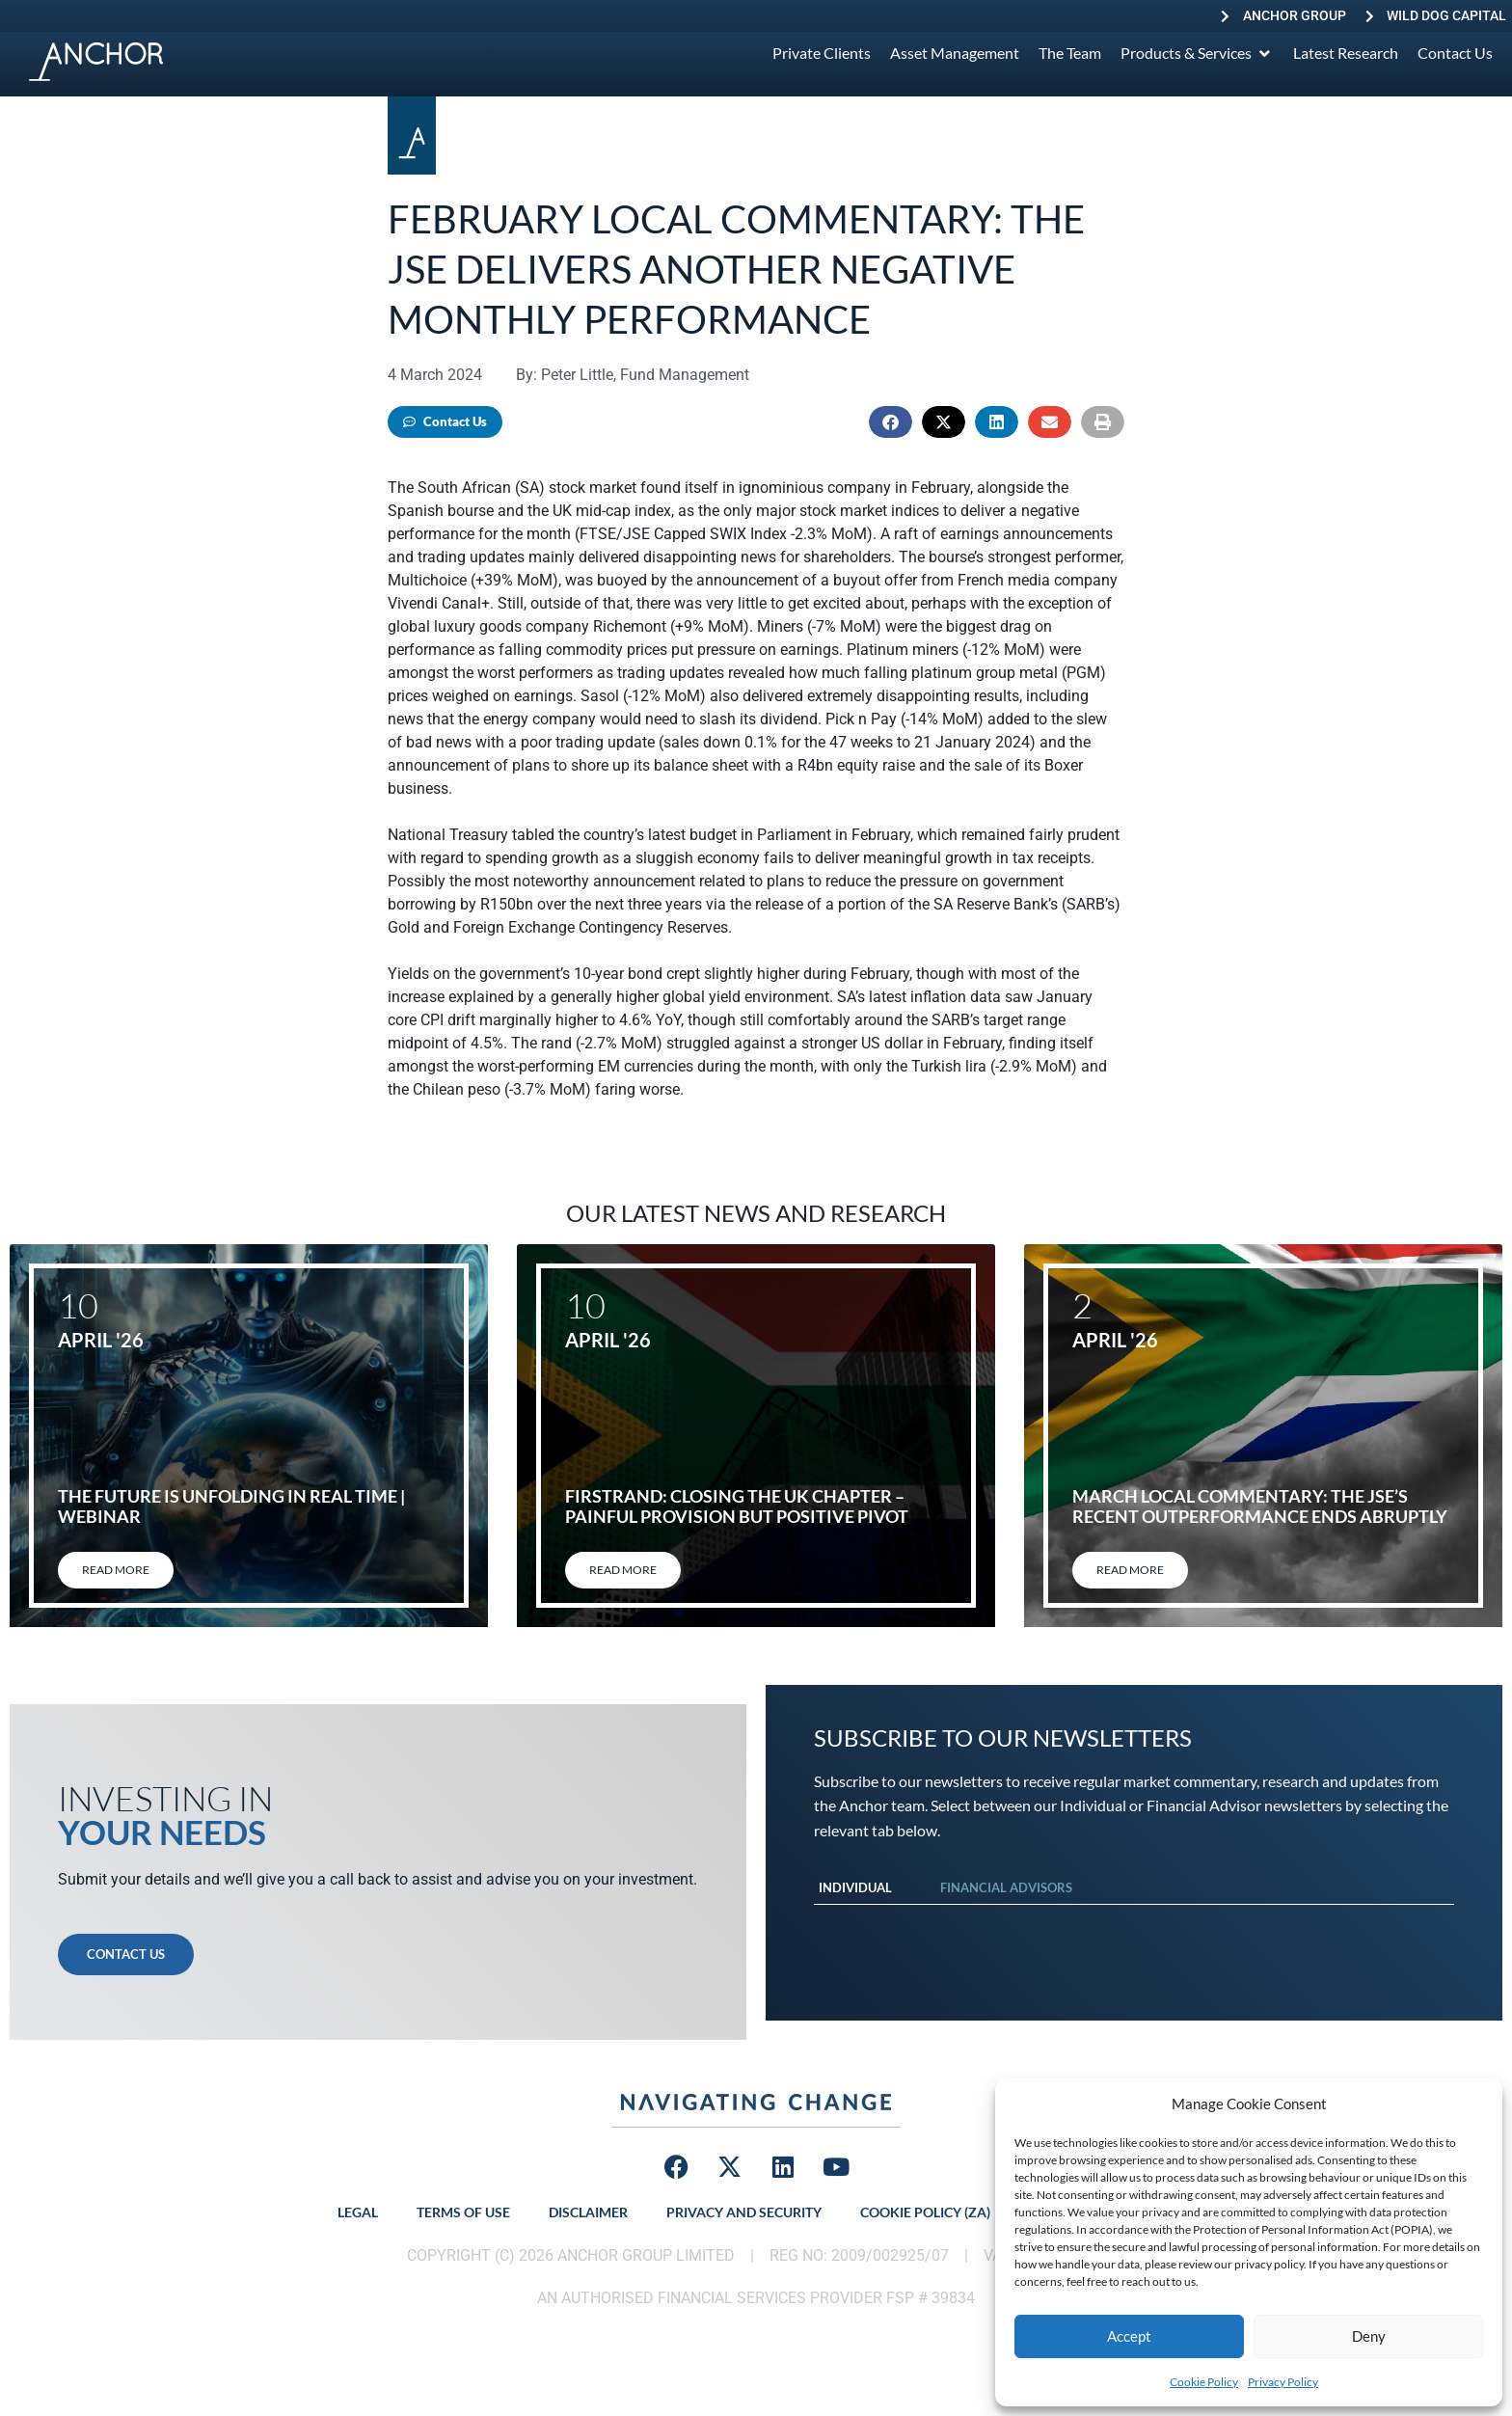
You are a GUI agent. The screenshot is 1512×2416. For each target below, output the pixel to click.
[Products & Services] (1197, 53)
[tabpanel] (1134, 1924)
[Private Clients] (821, 53)
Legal (358, 2212)
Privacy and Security (744, 2212)
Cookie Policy (1204, 2382)
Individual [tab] (855, 1887)
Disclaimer (588, 2212)
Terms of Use (463, 2212)
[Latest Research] (1345, 53)
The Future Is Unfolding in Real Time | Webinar (231, 1506)
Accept (1129, 2336)
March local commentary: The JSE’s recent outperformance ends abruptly (1259, 1506)
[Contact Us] (1455, 53)
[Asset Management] (954, 53)
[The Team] (1070, 53)
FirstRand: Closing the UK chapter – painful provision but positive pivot (736, 1506)
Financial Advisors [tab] (1006, 1887)
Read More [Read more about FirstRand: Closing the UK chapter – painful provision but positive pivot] (623, 1569)
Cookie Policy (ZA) (925, 2212)
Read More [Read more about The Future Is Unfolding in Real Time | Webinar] (115, 1569)
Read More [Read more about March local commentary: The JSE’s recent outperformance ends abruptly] (1130, 1569)
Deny (1369, 2336)
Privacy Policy (1283, 2382)
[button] (890, 422)
